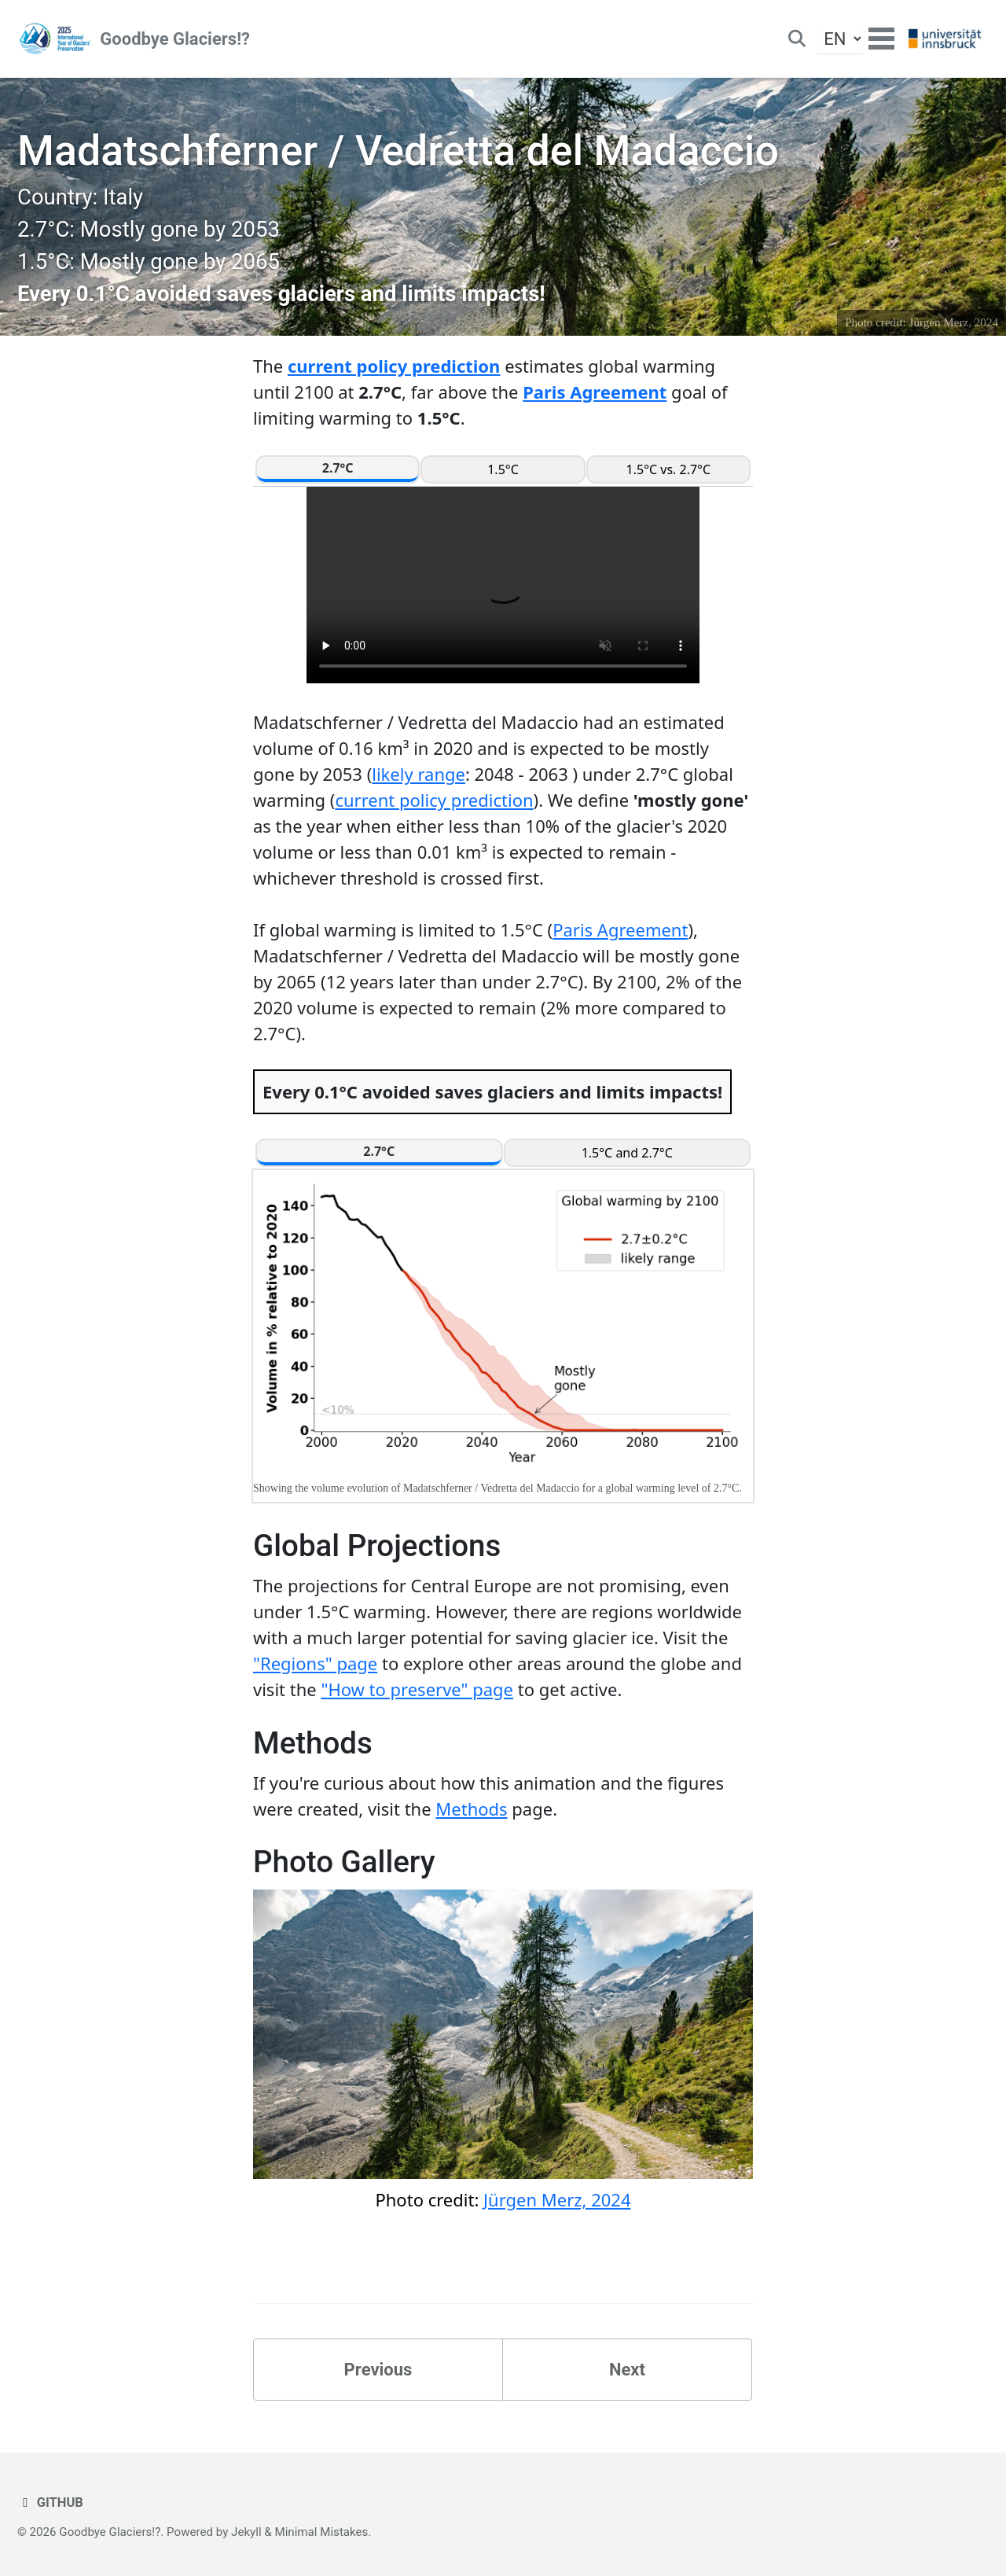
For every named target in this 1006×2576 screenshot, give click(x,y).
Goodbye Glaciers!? (175, 39)
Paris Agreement (594, 391)
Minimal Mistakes (321, 2532)
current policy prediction (394, 365)
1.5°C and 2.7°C (627, 1152)
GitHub (50, 2502)
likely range (418, 774)
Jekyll (246, 2532)
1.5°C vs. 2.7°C (668, 469)
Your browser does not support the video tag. (503, 585)
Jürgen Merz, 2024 (953, 322)
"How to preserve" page (417, 1689)
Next (627, 2369)
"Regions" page (315, 1663)
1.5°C (503, 469)
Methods (471, 1808)
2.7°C (338, 468)
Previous (378, 2369)
